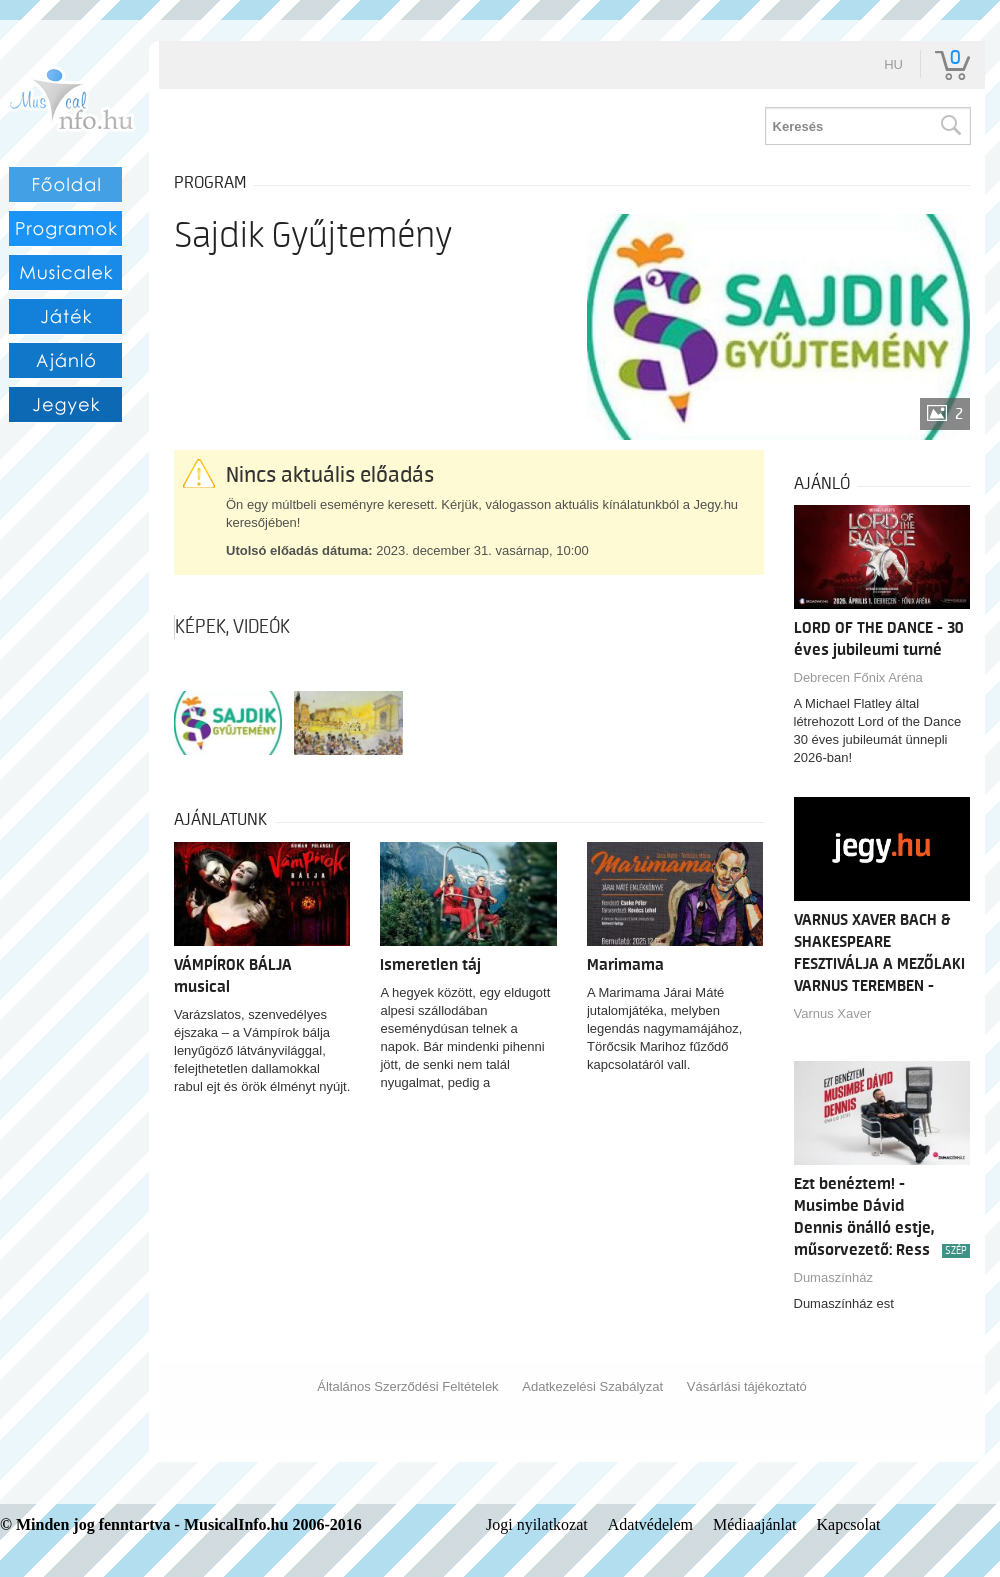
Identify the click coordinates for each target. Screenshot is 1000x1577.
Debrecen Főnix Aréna (858, 677)
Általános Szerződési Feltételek (407, 1386)
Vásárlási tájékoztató (747, 1386)
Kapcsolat (849, 1524)
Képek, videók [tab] (232, 627)
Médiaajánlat (755, 1524)
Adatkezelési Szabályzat (592, 1386)
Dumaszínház (833, 1277)
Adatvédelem (650, 1524)
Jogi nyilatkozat (537, 1524)
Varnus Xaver (833, 1013)
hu (893, 64)
